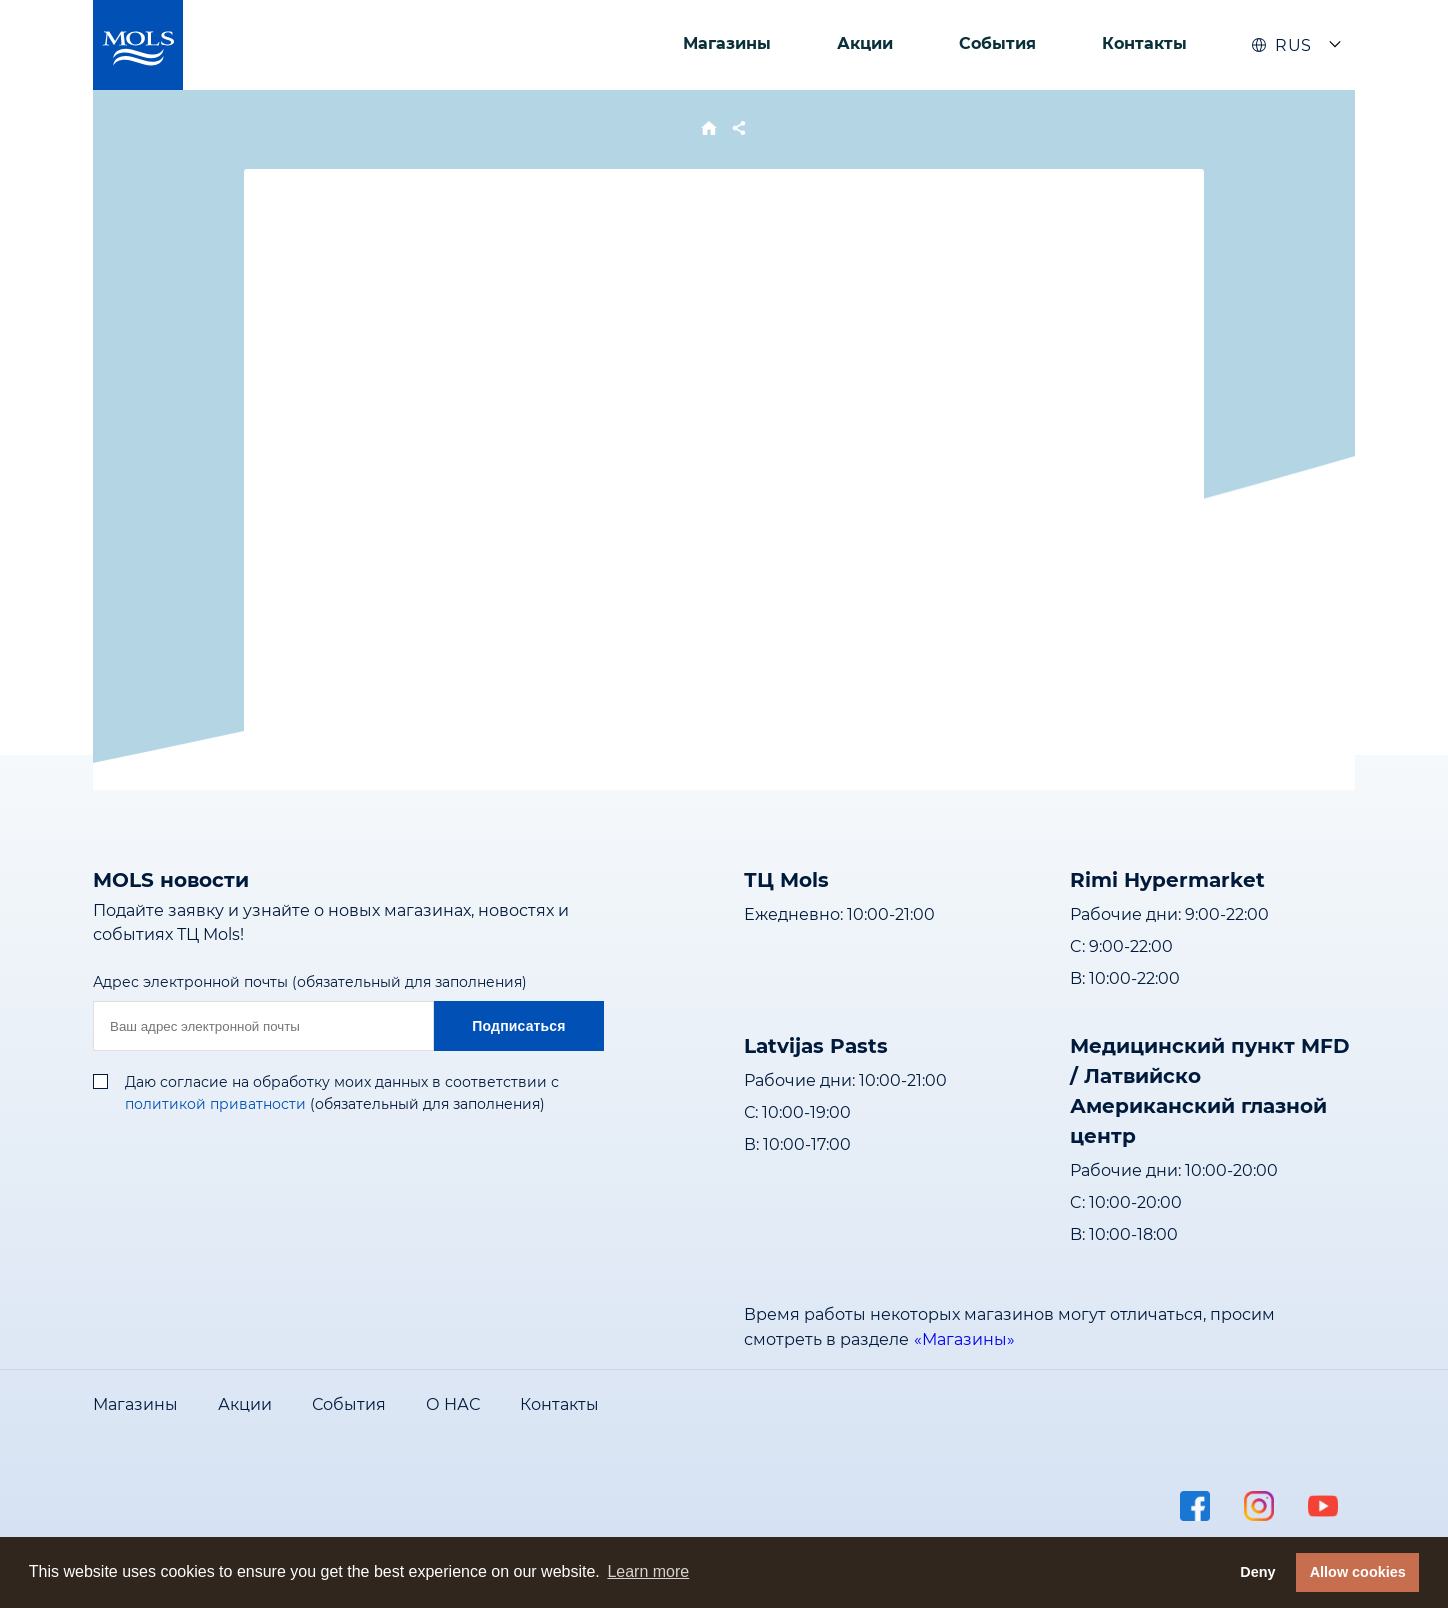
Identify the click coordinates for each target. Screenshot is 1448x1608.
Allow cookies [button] (1358, 1572)
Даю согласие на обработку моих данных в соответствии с (342, 1082)
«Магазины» (964, 1339)
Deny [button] (1257, 1572)
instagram (1259, 1506)
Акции (865, 43)
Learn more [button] (648, 1571)
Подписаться (518, 1026)
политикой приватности (215, 1104)
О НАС (453, 1404)
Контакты (1144, 43)
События (997, 43)
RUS (1281, 45)
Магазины (727, 43)
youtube (1323, 1506)
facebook (1195, 1506)
